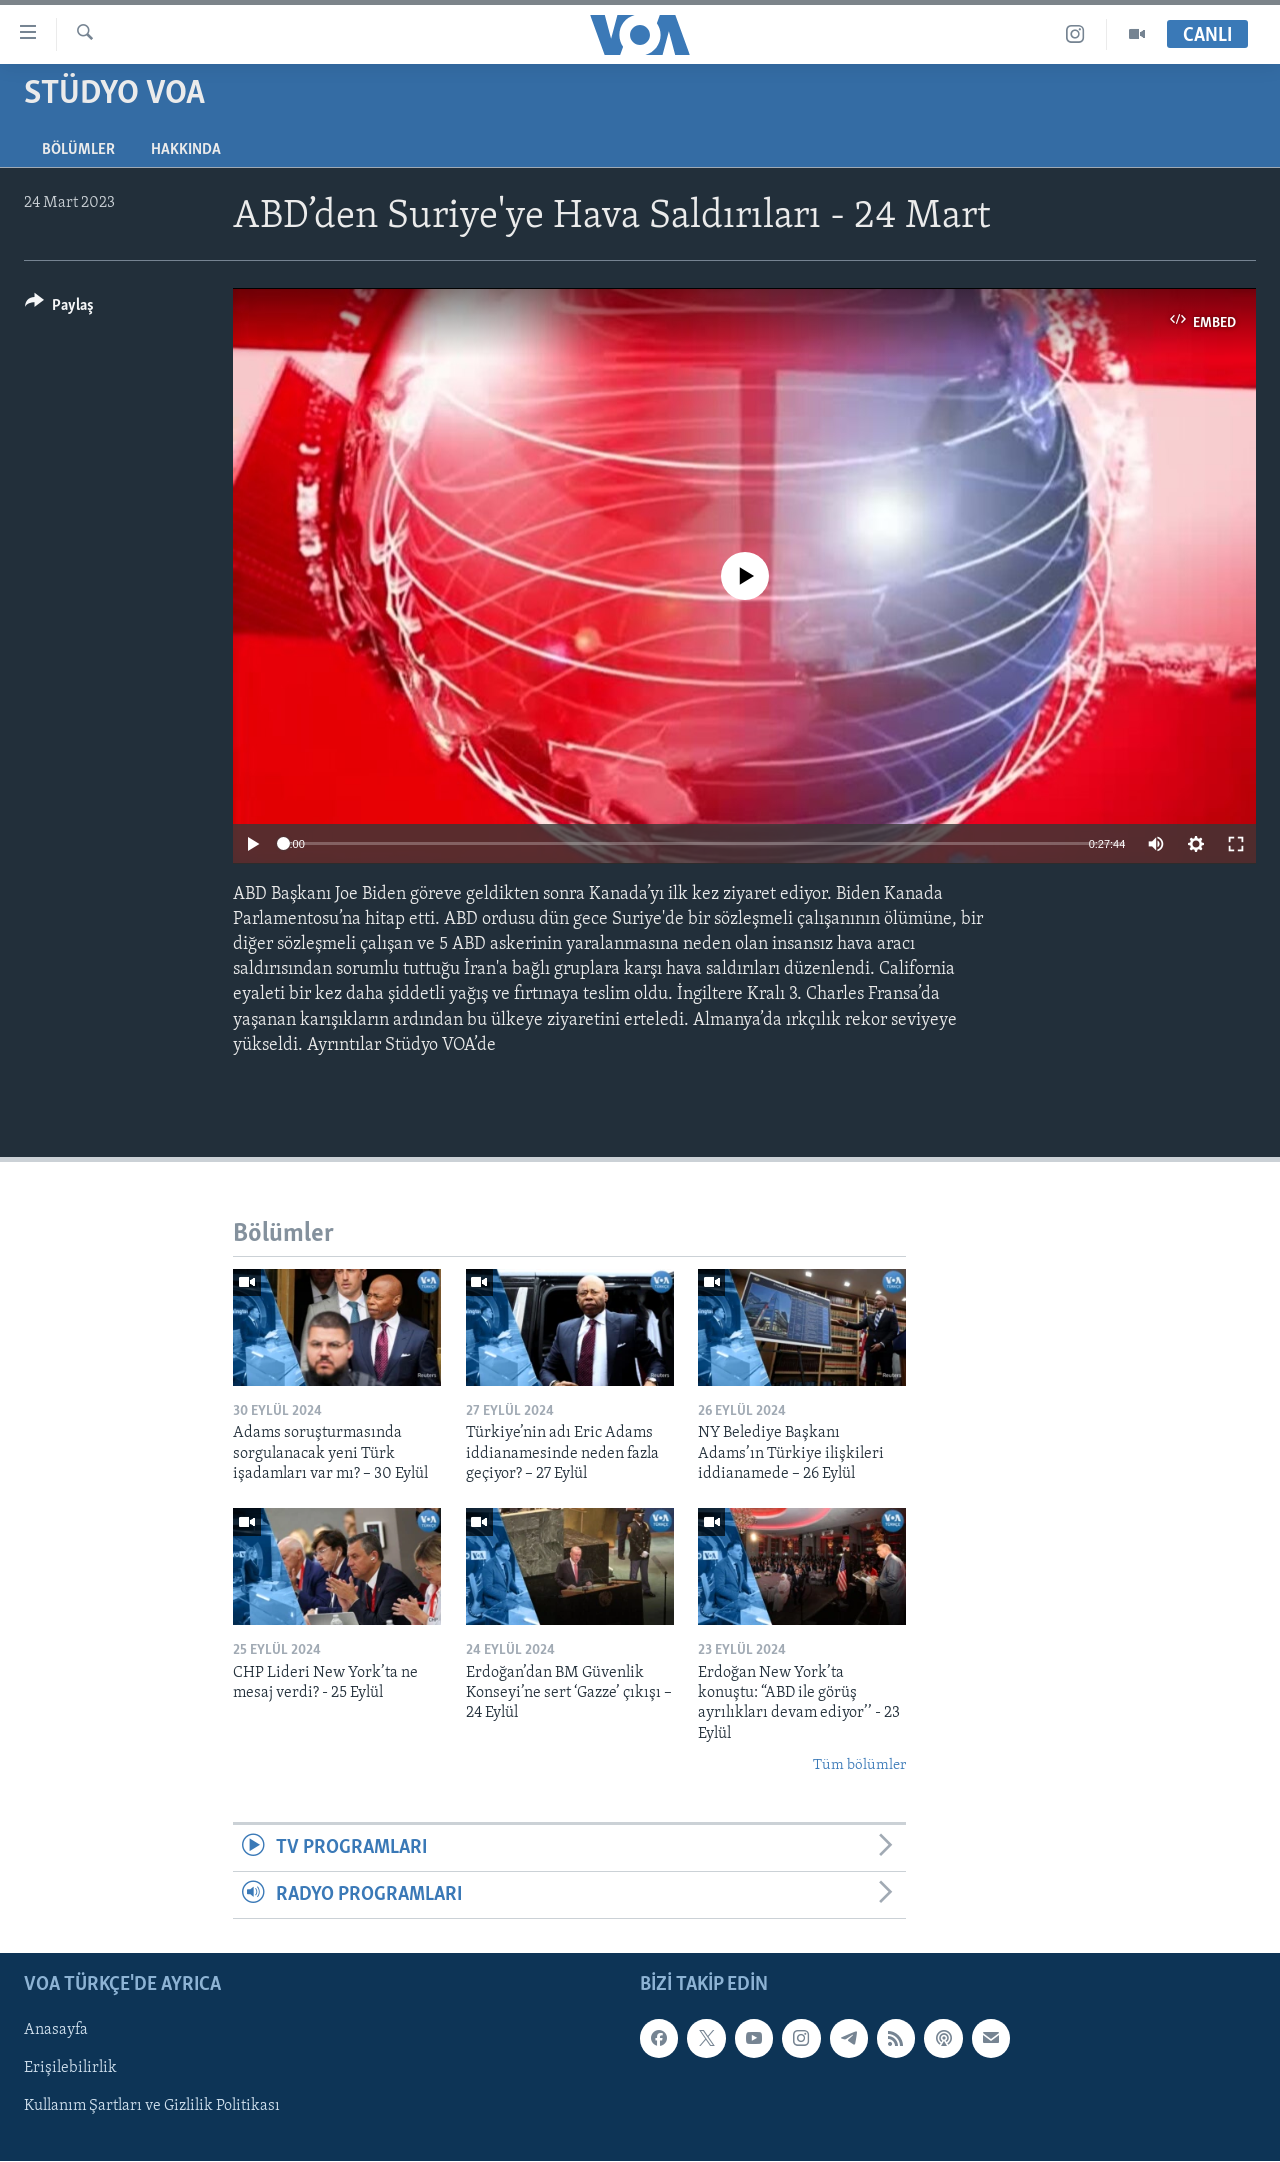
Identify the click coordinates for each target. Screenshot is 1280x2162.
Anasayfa (56, 2031)
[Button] (59, 308)
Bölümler (78, 150)
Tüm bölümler (859, 1765)
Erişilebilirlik (70, 2069)
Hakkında (186, 150)
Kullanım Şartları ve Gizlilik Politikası (152, 2107)
